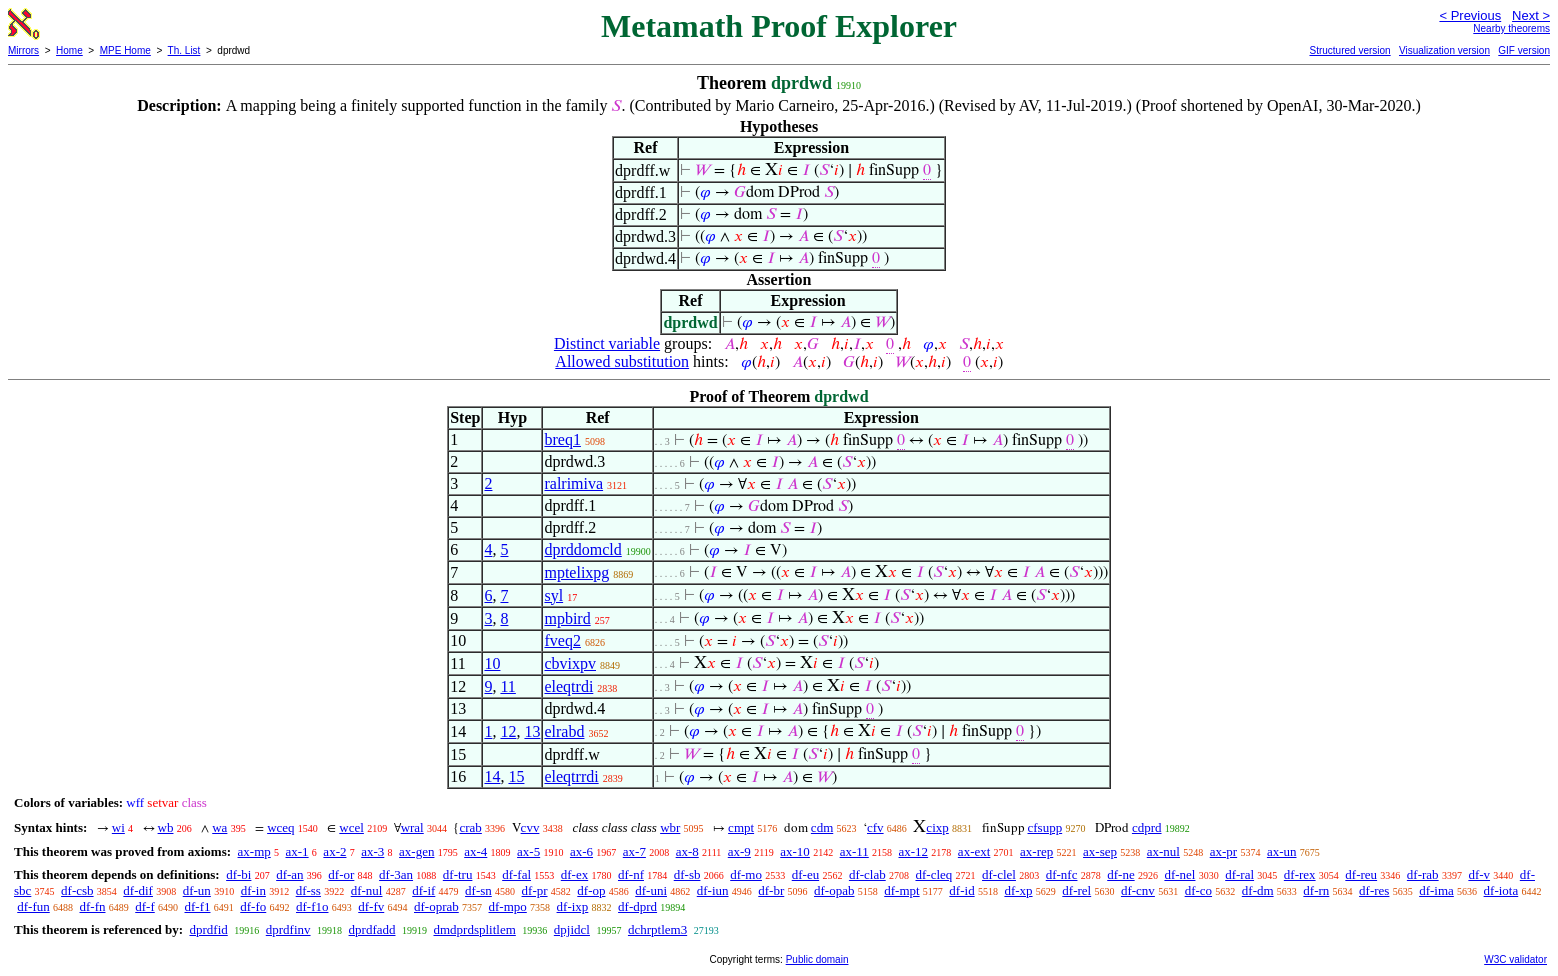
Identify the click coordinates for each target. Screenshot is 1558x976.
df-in (253, 890)
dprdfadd (372, 929)
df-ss (308, 890)
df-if (423, 890)
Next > (1531, 15)
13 (532, 731)
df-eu (805, 874)
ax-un (1282, 851)
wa (219, 827)
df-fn (93, 906)
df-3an (396, 874)
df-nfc (1062, 874)
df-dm (1258, 890)
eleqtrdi (568, 686)
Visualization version (1444, 50)
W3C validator (1515, 959)
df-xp (1018, 890)
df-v (1479, 874)
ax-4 (475, 851)
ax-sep (1100, 851)
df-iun (713, 890)
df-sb (687, 874)
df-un (197, 890)
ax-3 (372, 851)
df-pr (535, 890)
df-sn (478, 890)
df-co (1198, 890)
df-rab (1423, 874)
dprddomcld (582, 549)
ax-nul (1163, 851)
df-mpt (901, 890)
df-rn (1316, 890)
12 (508, 731)
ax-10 (795, 851)
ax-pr (1223, 851)
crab (470, 827)
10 (492, 663)
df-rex (1300, 874)
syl (553, 595)
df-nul (367, 890)
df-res (1374, 890)
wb (166, 827)
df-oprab (436, 906)
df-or (341, 874)
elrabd (564, 731)
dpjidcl (572, 929)
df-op (591, 890)
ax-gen (416, 851)
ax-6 (581, 851)
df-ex (574, 874)
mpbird (567, 618)
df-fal (516, 874)
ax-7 (634, 851)
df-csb (77, 890)
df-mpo (508, 906)
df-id (961, 890)
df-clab (867, 874)
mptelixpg (576, 572)
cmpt (741, 827)
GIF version (1524, 50)
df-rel (1076, 890)
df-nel (1179, 874)
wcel (351, 827)
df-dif (138, 890)
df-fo (253, 906)
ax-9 (739, 851)
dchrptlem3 (657, 929)
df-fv (371, 906)
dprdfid (208, 929)
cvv (530, 827)
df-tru (458, 874)
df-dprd (637, 906)
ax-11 (854, 851)
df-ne (1120, 874)
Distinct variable (607, 343)
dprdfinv (288, 929)
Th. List (184, 50)
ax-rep (1036, 851)
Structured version (1349, 50)
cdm (822, 827)
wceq (280, 827)
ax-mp (254, 851)
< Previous (1470, 15)
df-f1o (312, 906)
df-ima (1436, 890)
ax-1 (297, 851)
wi (118, 827)
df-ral (1239, 874)
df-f (145, 906)
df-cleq (933, 874)
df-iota (1501, 890)
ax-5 (528, 851)
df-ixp (573, 906)
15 (516, 776)
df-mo (746, 874)
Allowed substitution (622, 361)
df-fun (33, 906)
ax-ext (974, 851)
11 (507, 686)
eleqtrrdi (571, 776)
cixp (937, 827)
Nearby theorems (1511, 28)
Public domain (817, 959)
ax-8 (687, 851)
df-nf (631, 874)
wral (412, 827)
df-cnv (1138, 890)
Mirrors (23, 50)
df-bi (238, 874)
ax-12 (914, 851)
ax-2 (334, 851)
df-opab (834, 890)
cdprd (1147, 827)
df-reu (1361, 874)
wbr (670, 827)
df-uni (651, 890)
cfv (875, 827)
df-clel (999, 874)
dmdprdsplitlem (474, 929)
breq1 (562, 439)
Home (69, 50)
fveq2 (562, 640)
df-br (771, 890)
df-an (289, 874)
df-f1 (198, 906)
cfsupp (1045, 827)
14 (492, 776)
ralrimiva (573, 483)
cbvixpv (570, 663)
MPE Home (125, 50)
